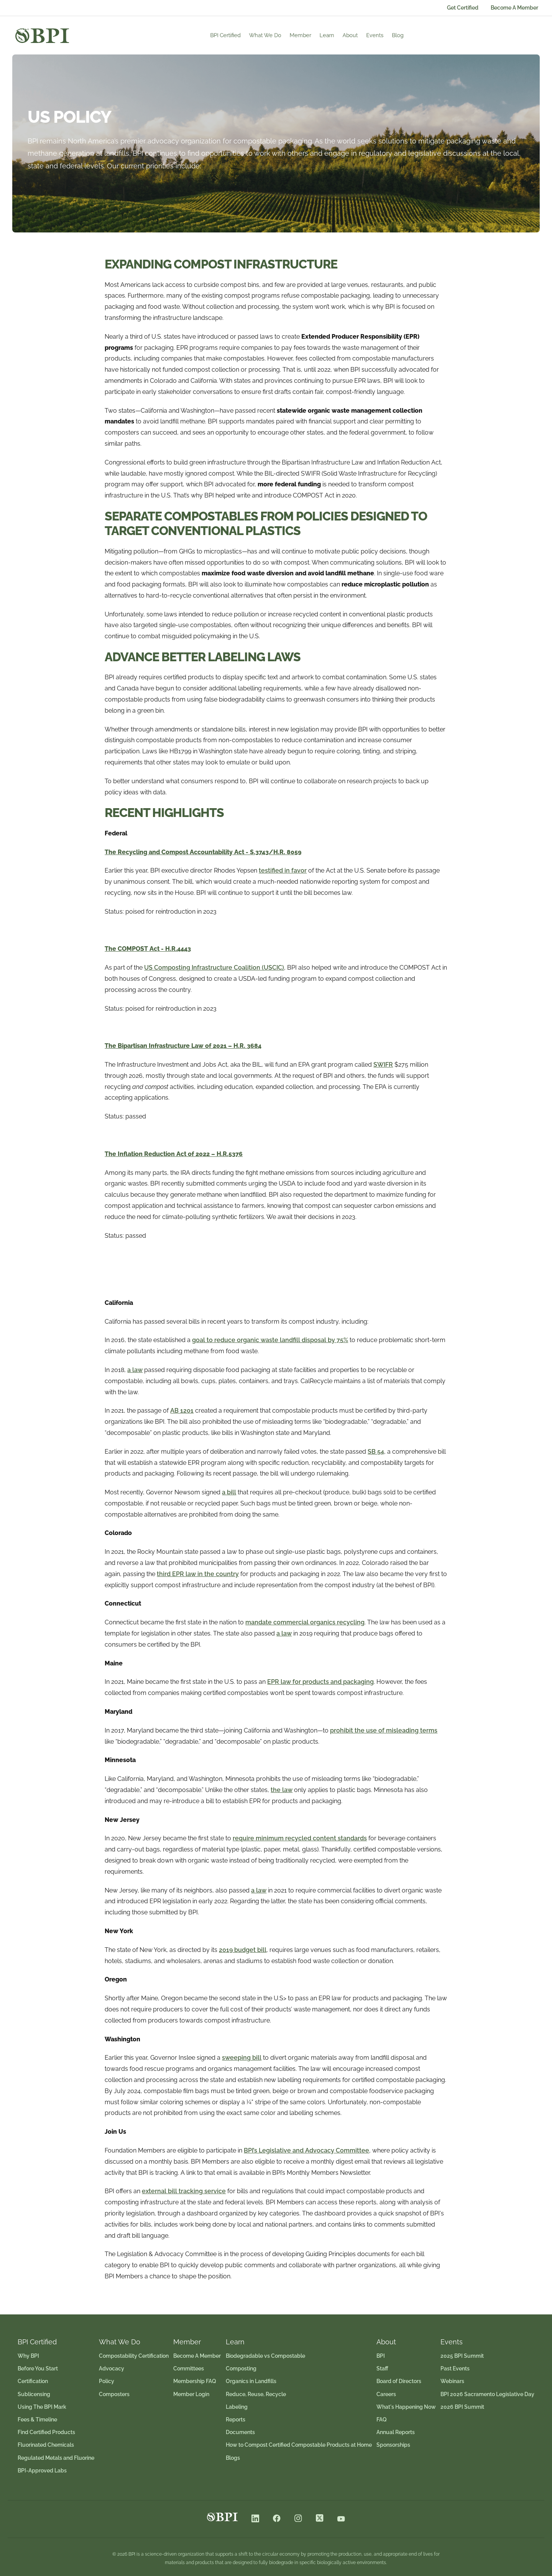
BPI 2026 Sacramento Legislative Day (487, 2394)
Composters (114, 2394)
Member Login (191, 2394)
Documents (240, 2432)
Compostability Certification (134, 2356)
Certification (33, 2381)
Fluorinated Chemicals (46, 2445)
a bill (229, 1492)
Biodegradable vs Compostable (265, 2356)
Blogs (233, 2458)
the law (281, 1790)
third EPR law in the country (198, 1574)
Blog (423, 35)
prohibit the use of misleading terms (383, 1730)
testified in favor (283, 870)
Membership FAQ (194, 2381)
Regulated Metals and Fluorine (56, 2458)
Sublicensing (34, 2394)
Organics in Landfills (251, 2381)
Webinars (452, 2381)
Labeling (237, 2407)
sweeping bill (241, 2057)
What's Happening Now (406, 2407)
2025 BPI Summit (462, 2356)
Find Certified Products (46, 2432)
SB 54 (376, 1451)
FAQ (381, 2419)
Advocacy (111, 2368)
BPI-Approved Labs (42, 2470)
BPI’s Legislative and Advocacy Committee (306, 2150)
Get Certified (462, 8)
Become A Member (514, 8)
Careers (386, 2394)
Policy (106, 2381)
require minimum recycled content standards (300, 1838)
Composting (241, 2368)
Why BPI (28, 2356)
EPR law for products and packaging (320, 1681)
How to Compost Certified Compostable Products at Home (299, 2445)
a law (135, 1370)
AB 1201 (182, 1410)
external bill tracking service (184, 2191)
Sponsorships (393, 2445)
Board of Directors (398, 2381)
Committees (188, 2368)
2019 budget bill (242, 1949)
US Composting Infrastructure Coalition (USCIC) (214, 967)
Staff (382, 2368)
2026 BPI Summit (462, 2407)
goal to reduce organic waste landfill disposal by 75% (270, 1340)
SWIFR (383, 1064)
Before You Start (38, 2368)
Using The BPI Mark (42, 2407)
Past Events (455, 2368)
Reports (235, 2419)
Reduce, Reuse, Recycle (256, 2394)
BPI (380, 2356)
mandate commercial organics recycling (305, 1622)
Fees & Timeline (37, 2419)
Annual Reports (395, 2432)
